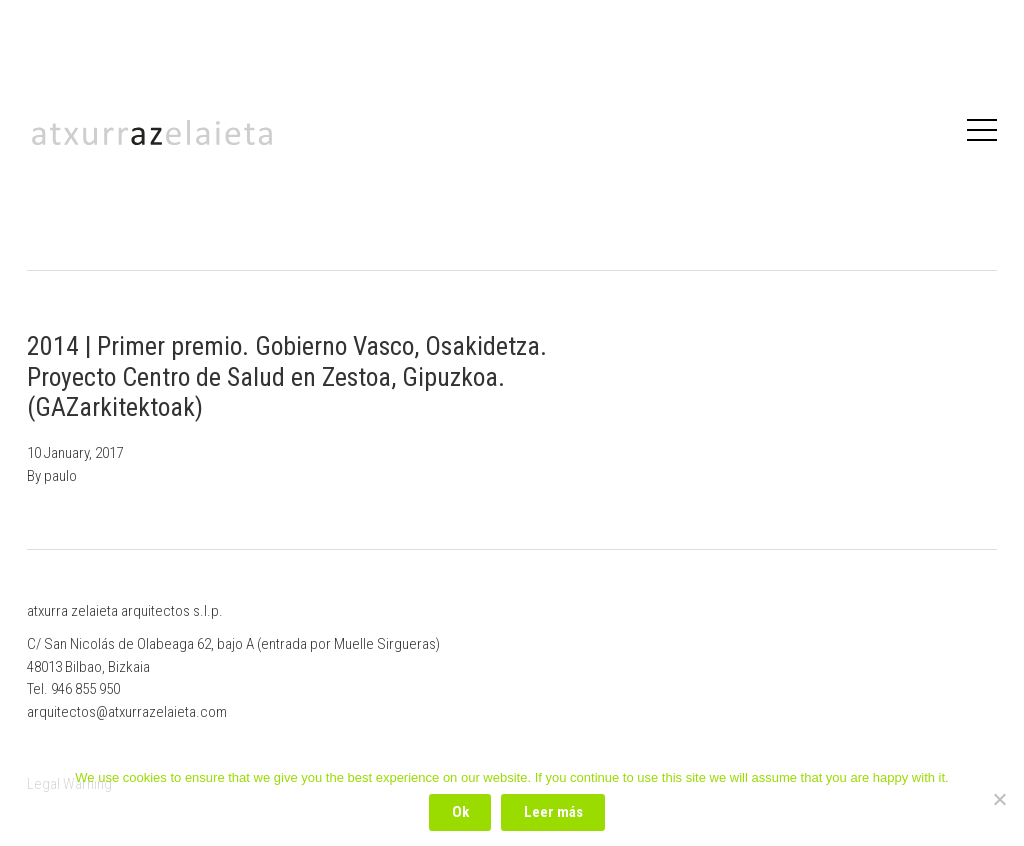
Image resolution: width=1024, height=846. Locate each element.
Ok (460, 812)
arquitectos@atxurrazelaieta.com (127, 712)
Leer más (553, 812)
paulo (60, 476)
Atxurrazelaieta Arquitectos (152, 132)
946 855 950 (85, 689)
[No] (999, 799)
